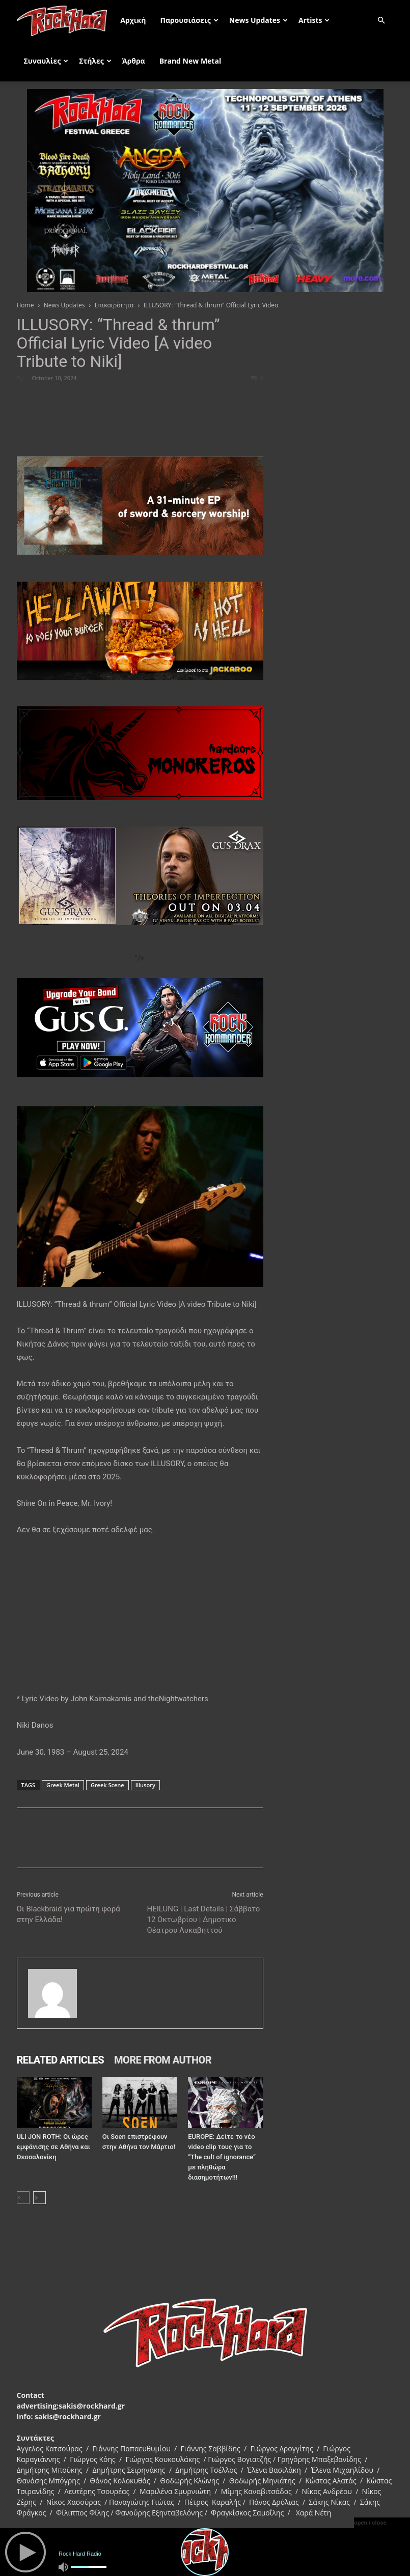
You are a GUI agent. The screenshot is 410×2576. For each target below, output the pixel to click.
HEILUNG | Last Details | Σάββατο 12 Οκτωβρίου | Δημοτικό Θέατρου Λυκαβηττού (203, 1919)
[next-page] (39, 2197)
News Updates (258, 20)
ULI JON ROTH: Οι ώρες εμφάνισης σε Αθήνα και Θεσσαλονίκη (53, 2147)
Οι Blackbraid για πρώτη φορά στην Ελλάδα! (68, 1914)
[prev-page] (23, 2197)
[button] (381, 20)
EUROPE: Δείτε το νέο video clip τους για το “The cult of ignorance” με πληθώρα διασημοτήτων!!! (222, 2157)
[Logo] (65, 20)
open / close (370, 2523)
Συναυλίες (46, 61)
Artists (314, 20)
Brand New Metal (190, 61)
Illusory (145, 1785)
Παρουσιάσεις (189, 20)
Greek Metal (62, 1785)
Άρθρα (133, 61)
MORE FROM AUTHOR (162, 2060)
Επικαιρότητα (114, 305)
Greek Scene (107, 1785)
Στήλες (95, 61)
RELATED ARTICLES (60, 2060)
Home (25, 305)
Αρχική (133, 20)
